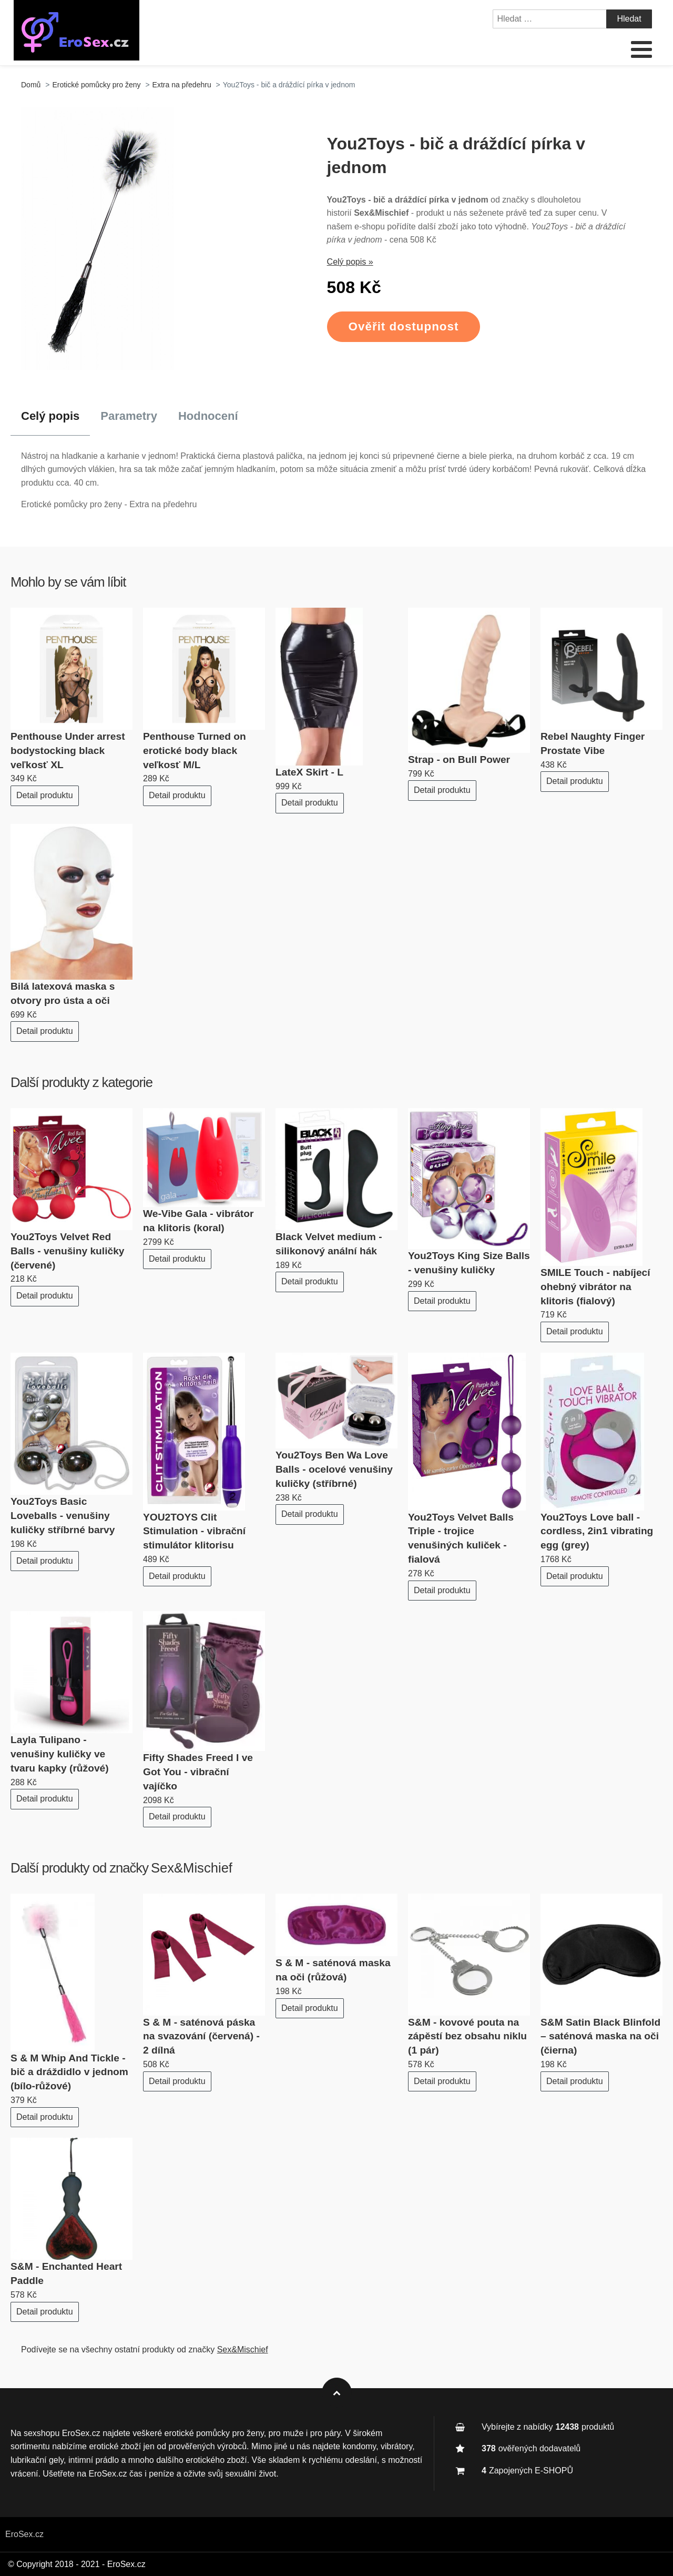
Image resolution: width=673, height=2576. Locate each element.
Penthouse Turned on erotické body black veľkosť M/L (194, 750)
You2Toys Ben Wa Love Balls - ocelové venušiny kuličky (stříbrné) (334, 1469)
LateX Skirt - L (309, 772)
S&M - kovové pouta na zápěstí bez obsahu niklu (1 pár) (467, 2036)
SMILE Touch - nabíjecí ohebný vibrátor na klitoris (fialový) (595, 1286)
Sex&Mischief (191, 1867)
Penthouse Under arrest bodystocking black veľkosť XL (68, 750)
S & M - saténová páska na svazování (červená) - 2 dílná (201, 2036)
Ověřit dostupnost (404, 326)
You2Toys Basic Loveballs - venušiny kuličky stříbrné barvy (63, 1515)
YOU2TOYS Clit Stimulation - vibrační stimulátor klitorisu (194, 1531)
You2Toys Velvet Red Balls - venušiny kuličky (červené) (68, 1251)
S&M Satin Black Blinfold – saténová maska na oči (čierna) (600, 2036)
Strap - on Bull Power (459, 759)
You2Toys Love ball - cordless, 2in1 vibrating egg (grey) (597, 1531)
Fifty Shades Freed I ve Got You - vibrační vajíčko (198, 1772)
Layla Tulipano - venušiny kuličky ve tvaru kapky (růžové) (60, 1754)
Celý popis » (350, 261)
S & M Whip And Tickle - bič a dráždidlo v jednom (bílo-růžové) (69, 2072)
